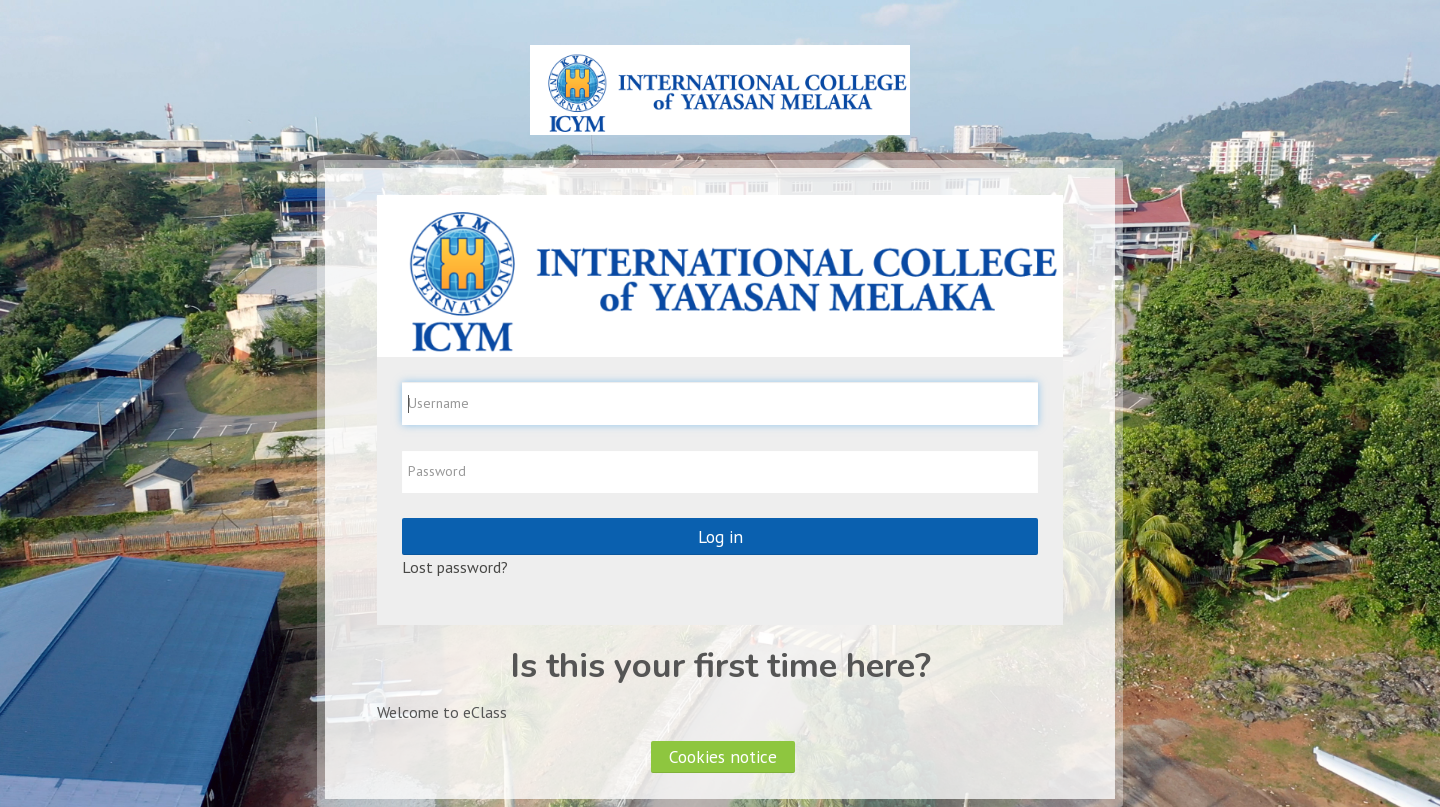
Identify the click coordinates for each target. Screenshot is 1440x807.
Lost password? (455, 567)
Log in (720, 536)
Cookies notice (723, 756)
